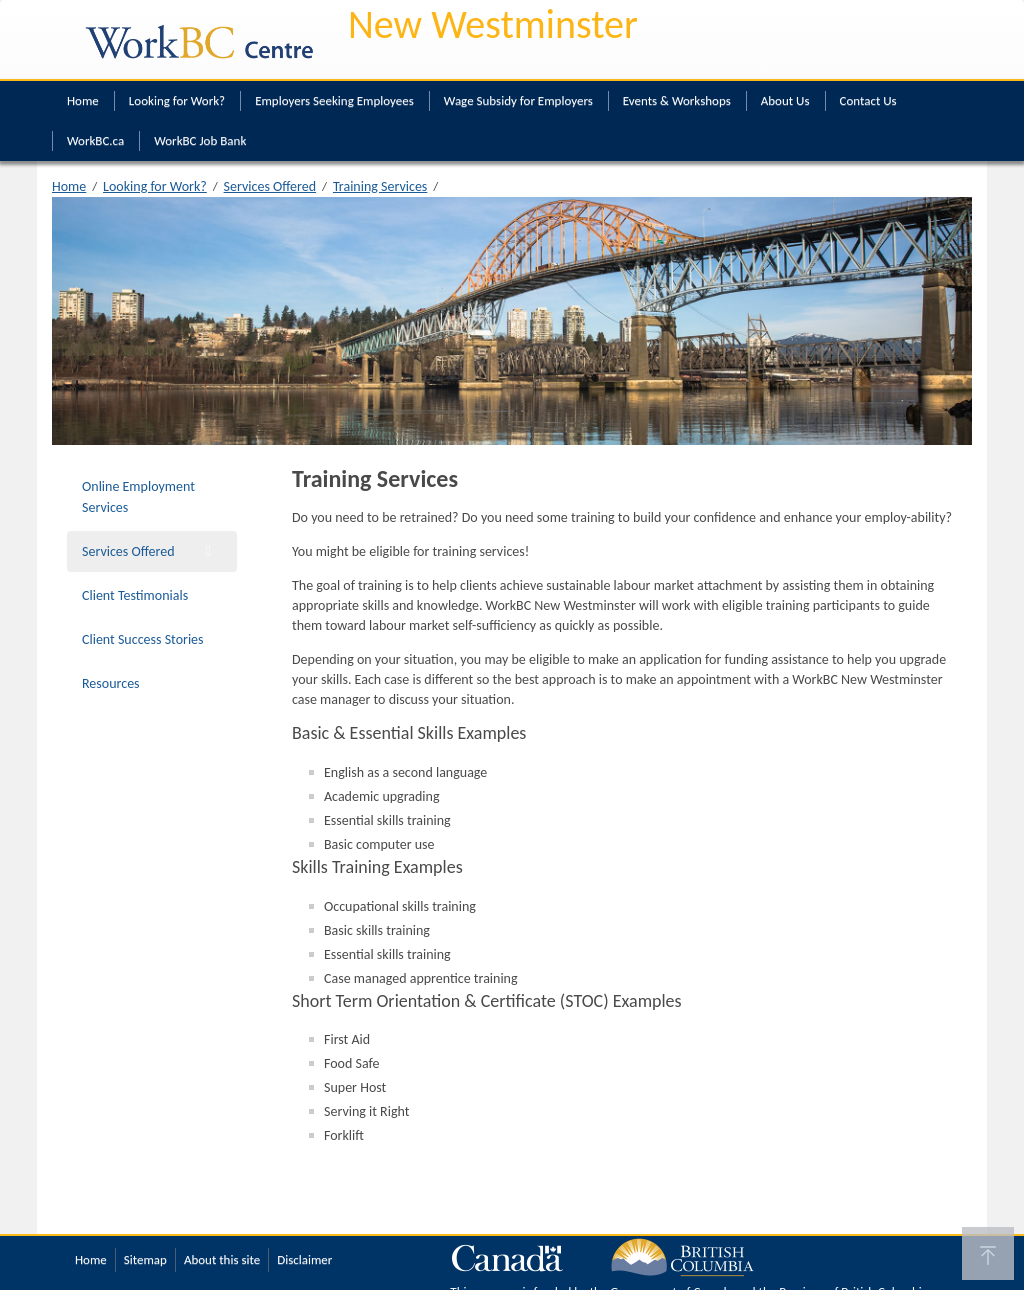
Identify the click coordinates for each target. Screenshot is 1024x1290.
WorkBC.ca (95, 140)
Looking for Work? (177, 100)
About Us (785, 100)
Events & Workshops (677, 100)
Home (83, 100)
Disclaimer (304, 1259)
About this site (222, 1259)
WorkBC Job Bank (200, 140)
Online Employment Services (138, 497)
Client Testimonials (135, 595)
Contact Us (868, 100)
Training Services (380, 186)
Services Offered (270, 186)
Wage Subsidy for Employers (518, 100)
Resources (111, 683)
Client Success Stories (143, 639)
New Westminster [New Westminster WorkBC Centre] (493, 24)
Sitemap (145, 1259)
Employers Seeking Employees (334, 100)
